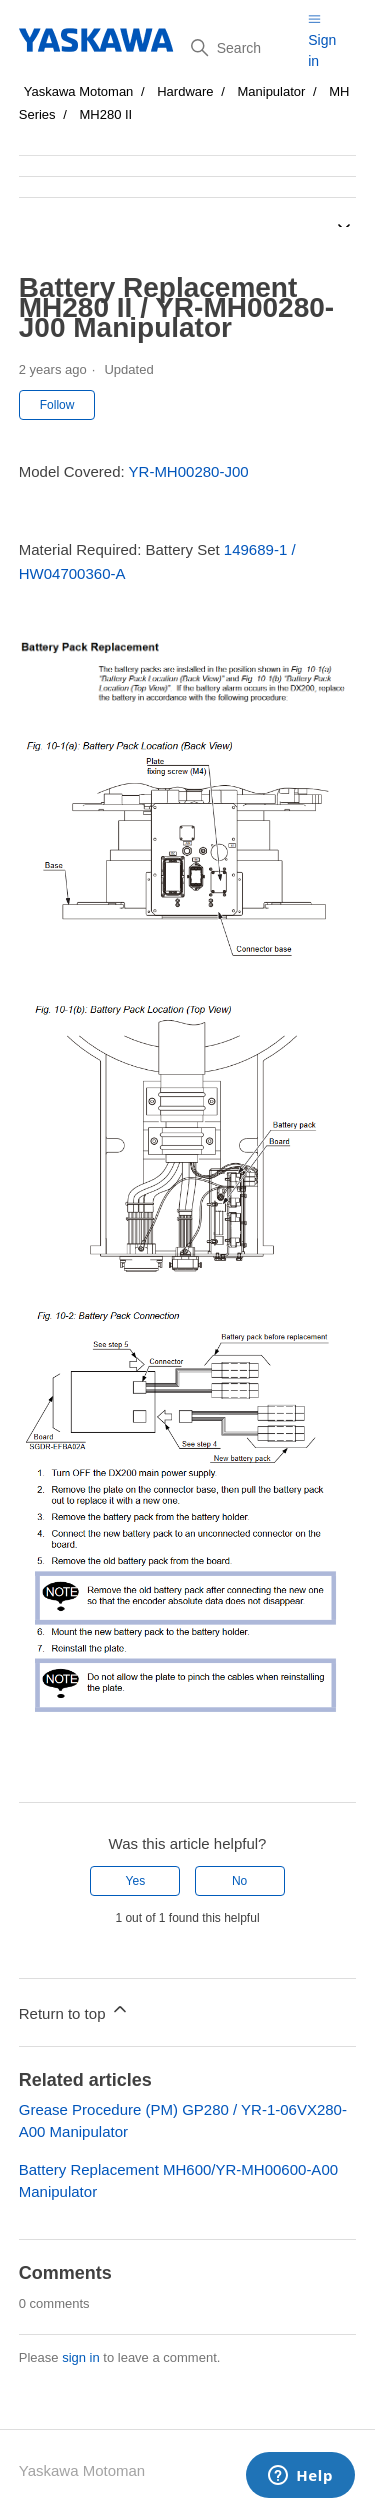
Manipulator (271, 91)
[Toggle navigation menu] (314, 18)
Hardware (185, 91)
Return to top (74, 2010)
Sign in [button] (322, 50)
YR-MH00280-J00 (189, 471)
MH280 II (105, 114)
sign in (81, 2357)
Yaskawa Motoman (79, 91)
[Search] (242, 48)
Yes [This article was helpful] (136, 1881)
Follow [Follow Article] (57, 405)
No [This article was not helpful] (239, 1881)
